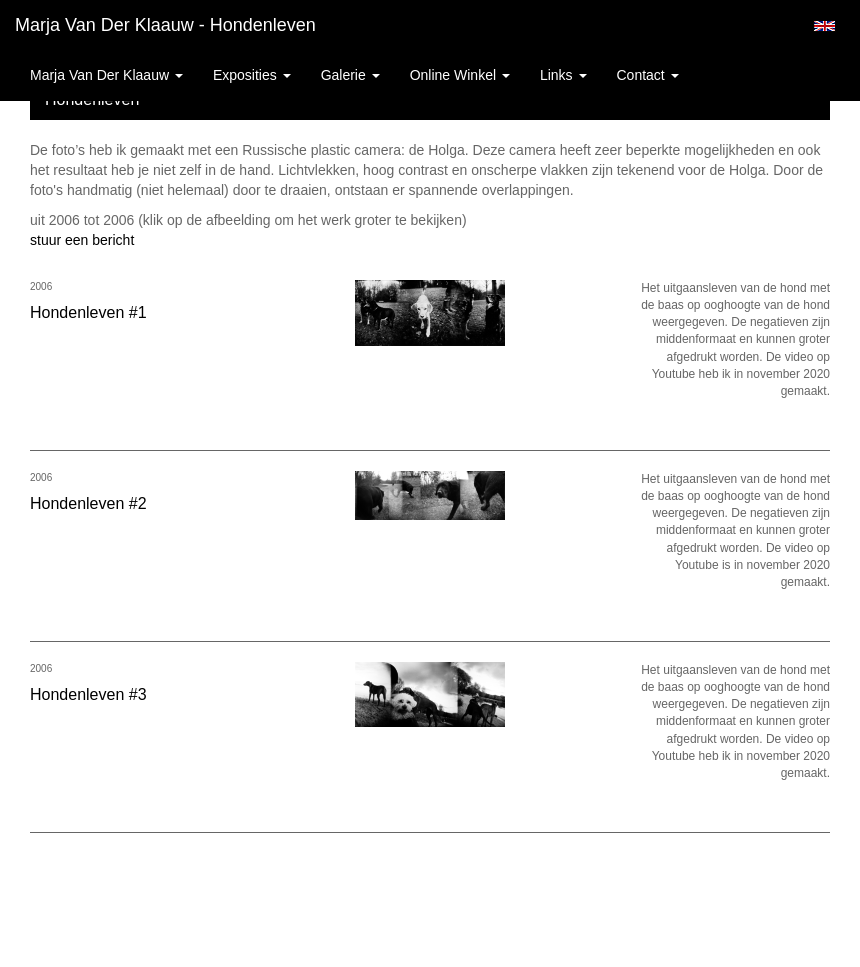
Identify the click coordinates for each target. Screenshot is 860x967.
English (824, 26)
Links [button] (563, 75)
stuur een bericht (82, 240)
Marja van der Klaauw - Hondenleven (165, 25)
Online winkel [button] (460, 75)
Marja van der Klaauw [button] (106, 75)
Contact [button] (648, 75)
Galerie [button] (350, 75)
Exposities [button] (252, 75)
